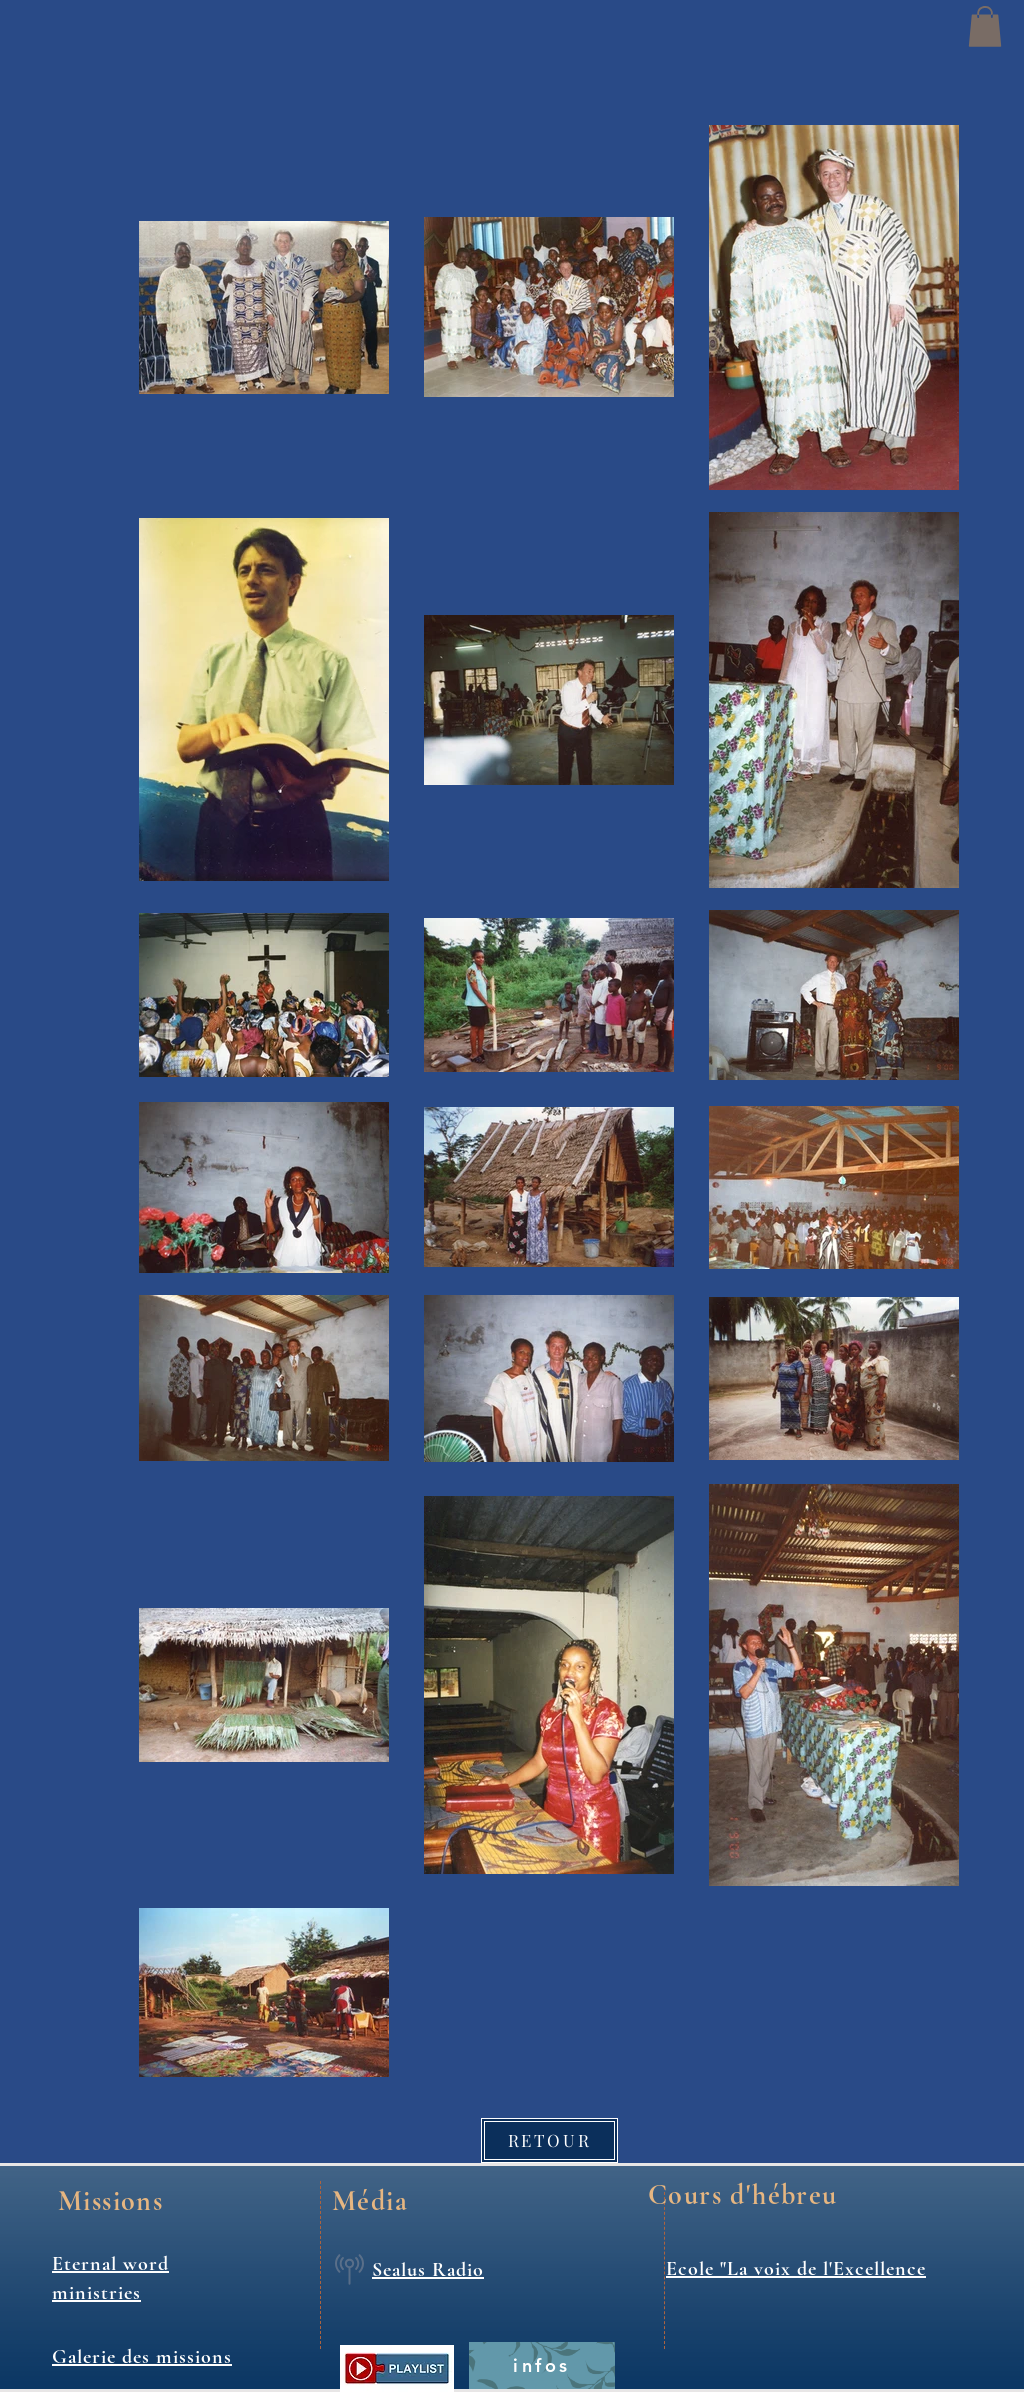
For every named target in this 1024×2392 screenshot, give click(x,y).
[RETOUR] (549, 2140)
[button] (985, 26)
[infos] (542, 2365)
